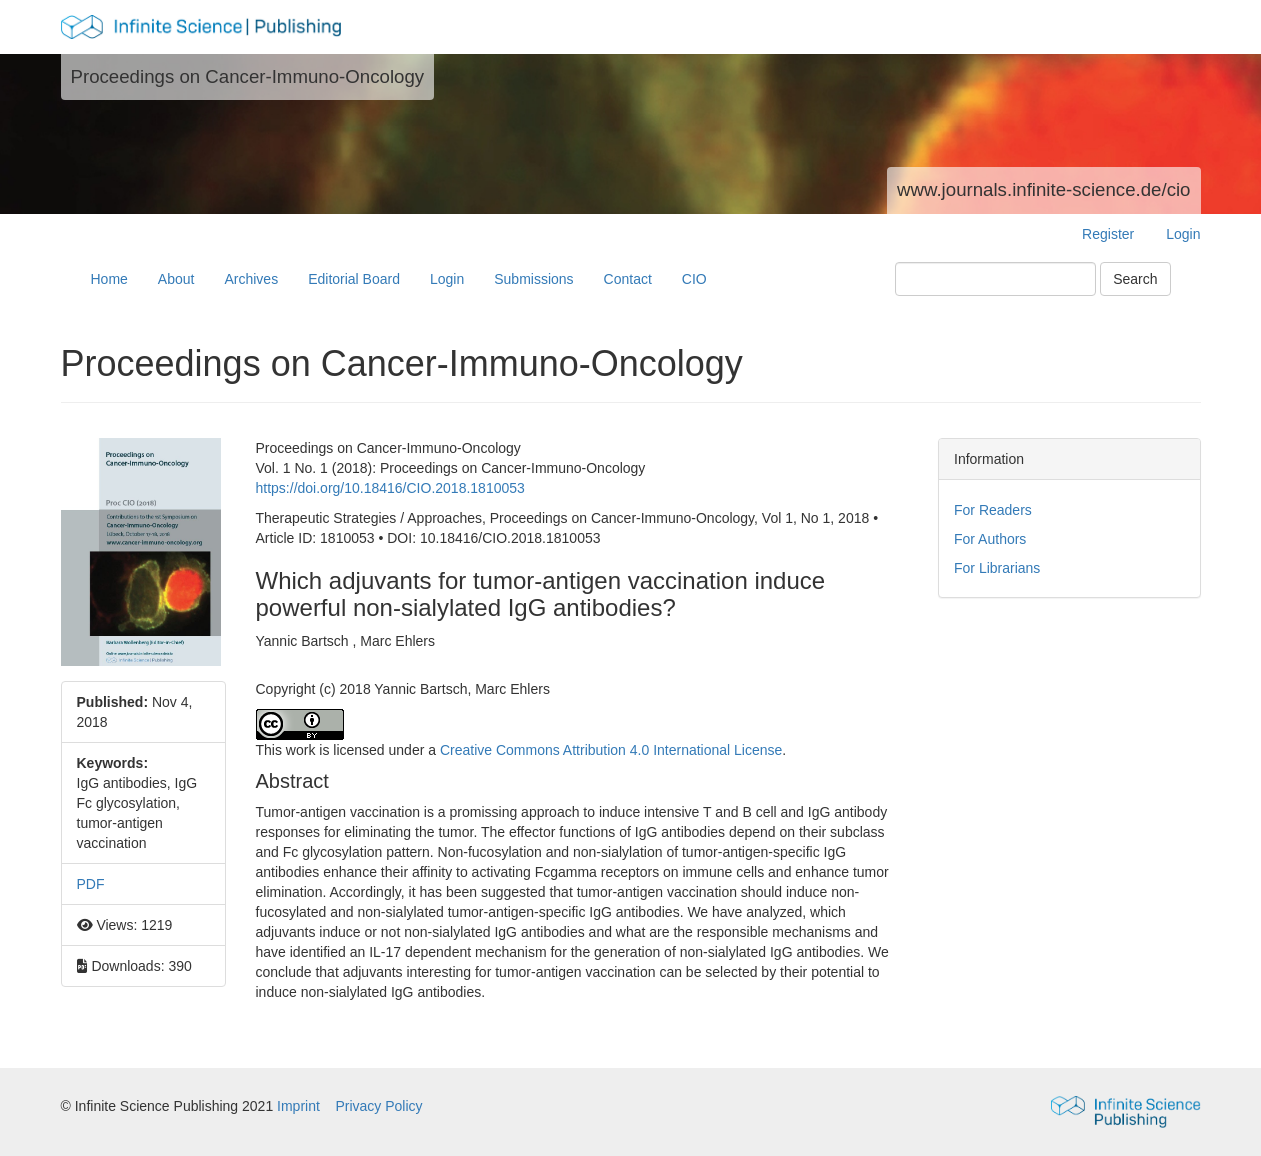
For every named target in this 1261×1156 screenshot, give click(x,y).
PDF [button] (91, 884)
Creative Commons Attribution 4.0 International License (611, 750)
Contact (628, 279)
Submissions (533, 279)
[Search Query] (995, 279)
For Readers (993, 510)
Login (1183, 234)
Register (1108, 234)
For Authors (990, 539)
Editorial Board (354, 279)
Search (1135, 279)
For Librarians (997, 568)
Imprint (300, 1106)
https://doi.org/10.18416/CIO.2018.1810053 (390, 488)
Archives (251, 279)
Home (109, 279)
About (176, 279)
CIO (694, 279)
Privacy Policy (378, 1106)
